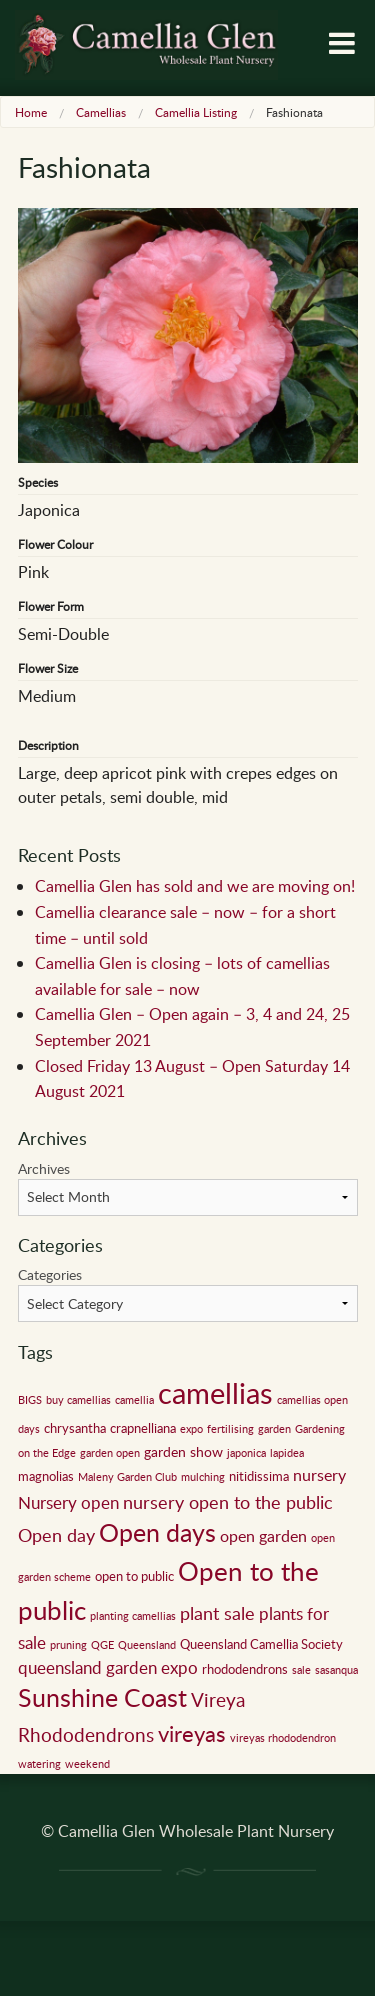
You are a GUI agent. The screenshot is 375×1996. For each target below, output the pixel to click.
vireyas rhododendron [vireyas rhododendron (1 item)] (283, 1738)
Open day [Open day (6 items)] (56, 1535)
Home (31, 112)
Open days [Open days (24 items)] (157, 1532)
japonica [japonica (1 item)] (246, 1453)
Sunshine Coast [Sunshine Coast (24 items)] (102, 1697)
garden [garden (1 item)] (274, 1429)
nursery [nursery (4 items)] (319, 1475)
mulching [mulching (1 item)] (203, 1477)
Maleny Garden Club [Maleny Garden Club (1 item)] (127, 1477)
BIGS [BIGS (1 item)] (30, 1400)
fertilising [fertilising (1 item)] (230, 1429)
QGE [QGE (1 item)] (102, 1645)
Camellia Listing (196, 112)
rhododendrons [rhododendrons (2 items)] (245, 1669)
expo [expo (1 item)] (191, 1429)
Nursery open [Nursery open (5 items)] (68, 1502)
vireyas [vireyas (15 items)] (192, 1733)
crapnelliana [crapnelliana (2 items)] (143, 1428)
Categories (50, 1274)
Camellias (101, 112)
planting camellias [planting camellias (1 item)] (133, 1616)
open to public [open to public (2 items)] (134, 1576)
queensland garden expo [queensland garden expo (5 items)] (108, 1667)
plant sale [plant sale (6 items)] (217, 1613)
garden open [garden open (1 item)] (110, 1453)
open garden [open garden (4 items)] (263, 1536)
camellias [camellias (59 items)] (215, 1392)
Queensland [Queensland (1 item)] (147, 1645)
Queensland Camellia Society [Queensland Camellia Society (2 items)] (261, 1644)
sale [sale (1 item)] (301, 1670)
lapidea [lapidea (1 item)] (287, 1453)
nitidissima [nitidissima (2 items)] (259, 1476)
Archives (44, 1168)
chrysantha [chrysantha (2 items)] (75, 1428)
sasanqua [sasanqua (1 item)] (336, 1670)
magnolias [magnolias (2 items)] (46, 1476)
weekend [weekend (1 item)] (87, 1764)
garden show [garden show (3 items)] (183, 1451)
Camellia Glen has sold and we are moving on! (195, 886)
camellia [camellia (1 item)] (134, 1400)
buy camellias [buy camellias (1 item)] (78, 1400)
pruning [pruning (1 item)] (68, 1645)
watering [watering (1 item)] (39, 1764)
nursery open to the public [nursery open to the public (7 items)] (228, 1501)
